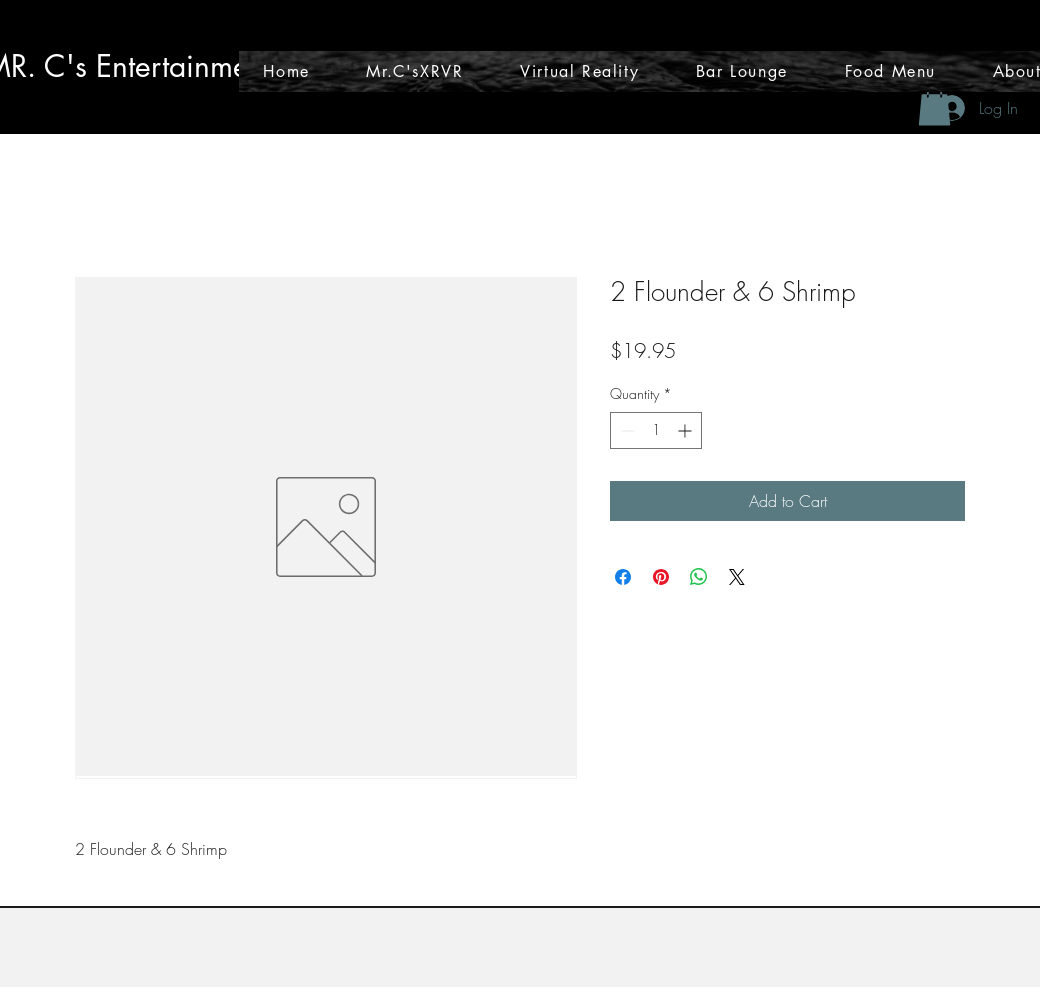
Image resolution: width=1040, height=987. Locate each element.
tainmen (213, 66)
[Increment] (686, 430)
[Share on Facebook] (623, 577)
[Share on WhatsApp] (699, 577)
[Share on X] (737, 577)
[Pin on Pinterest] (661, 577)
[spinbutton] (656, 430)
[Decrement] (625, 430)
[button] (934, 105)
